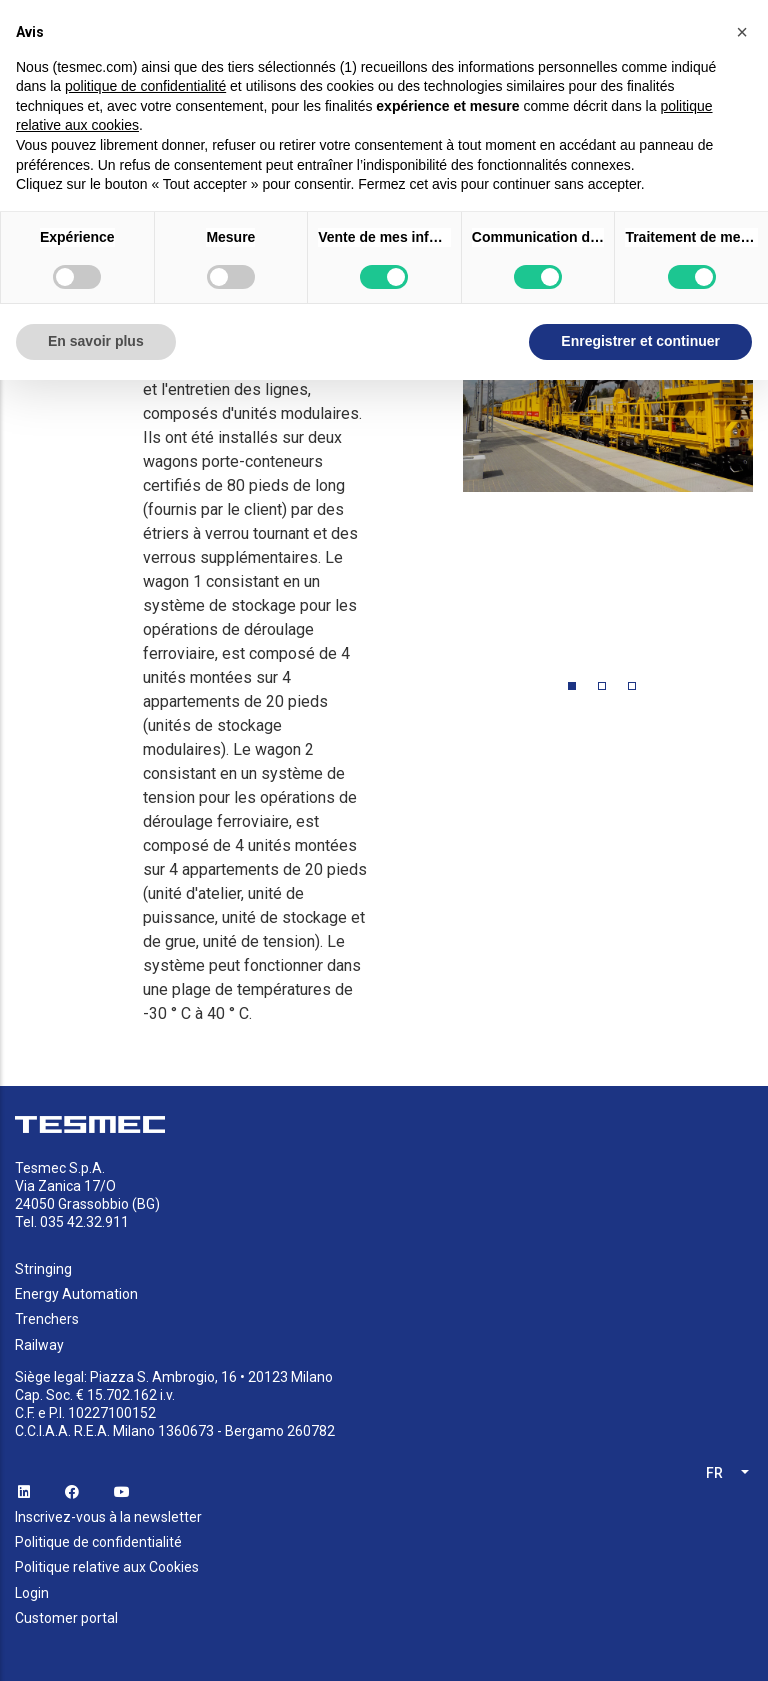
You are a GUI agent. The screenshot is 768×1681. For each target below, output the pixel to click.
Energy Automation (76, 1294)
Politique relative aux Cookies (107, 1567)
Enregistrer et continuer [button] (640, 341)
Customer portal (66, 1618)
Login (32, 1593)
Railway (39, 1345)
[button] (742, 32)
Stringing (43, 1269)
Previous (448, 455)
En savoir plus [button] (96, 341)
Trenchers (47, 1319)
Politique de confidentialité (98, 1542)
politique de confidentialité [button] (145, 86)
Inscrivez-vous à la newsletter (108, 1517)
